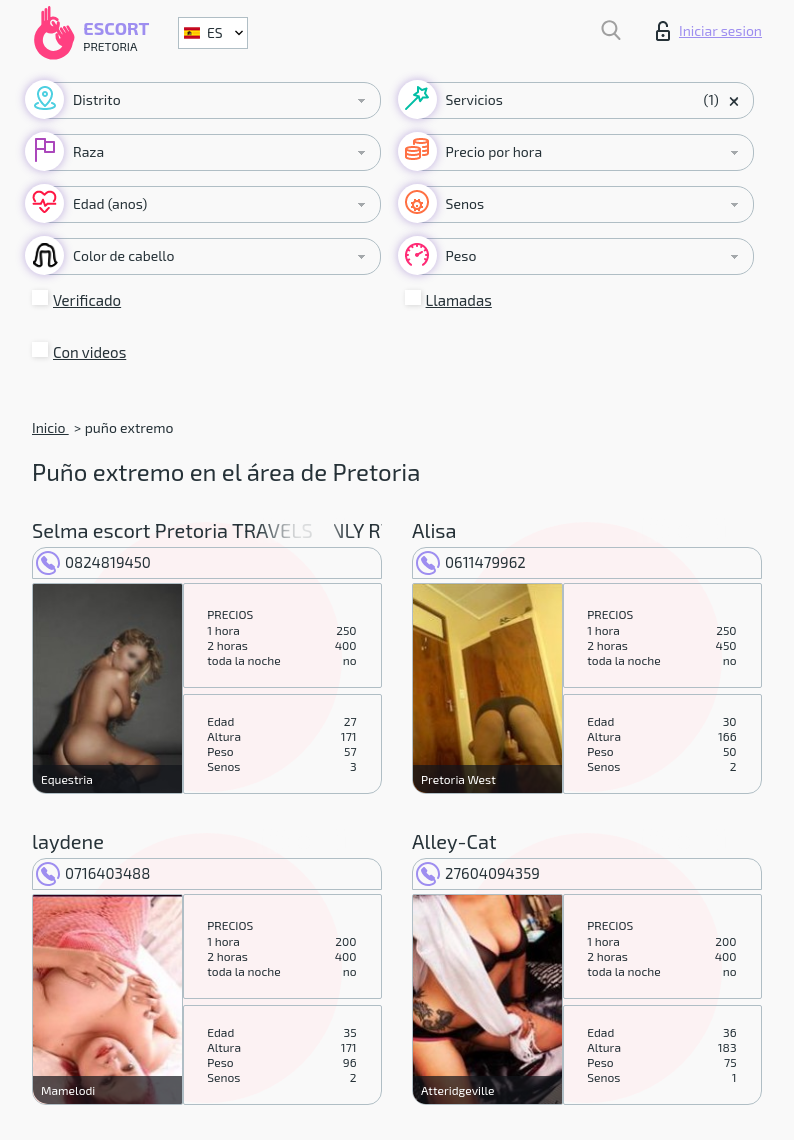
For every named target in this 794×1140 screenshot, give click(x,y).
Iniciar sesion (709, 31)
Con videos (89, 352)
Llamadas (459, 300)
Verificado (87, 300)
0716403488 (93, 873)
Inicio (50, 427)
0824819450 (93, 562)
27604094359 (478, 873)
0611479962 (471, 562)
